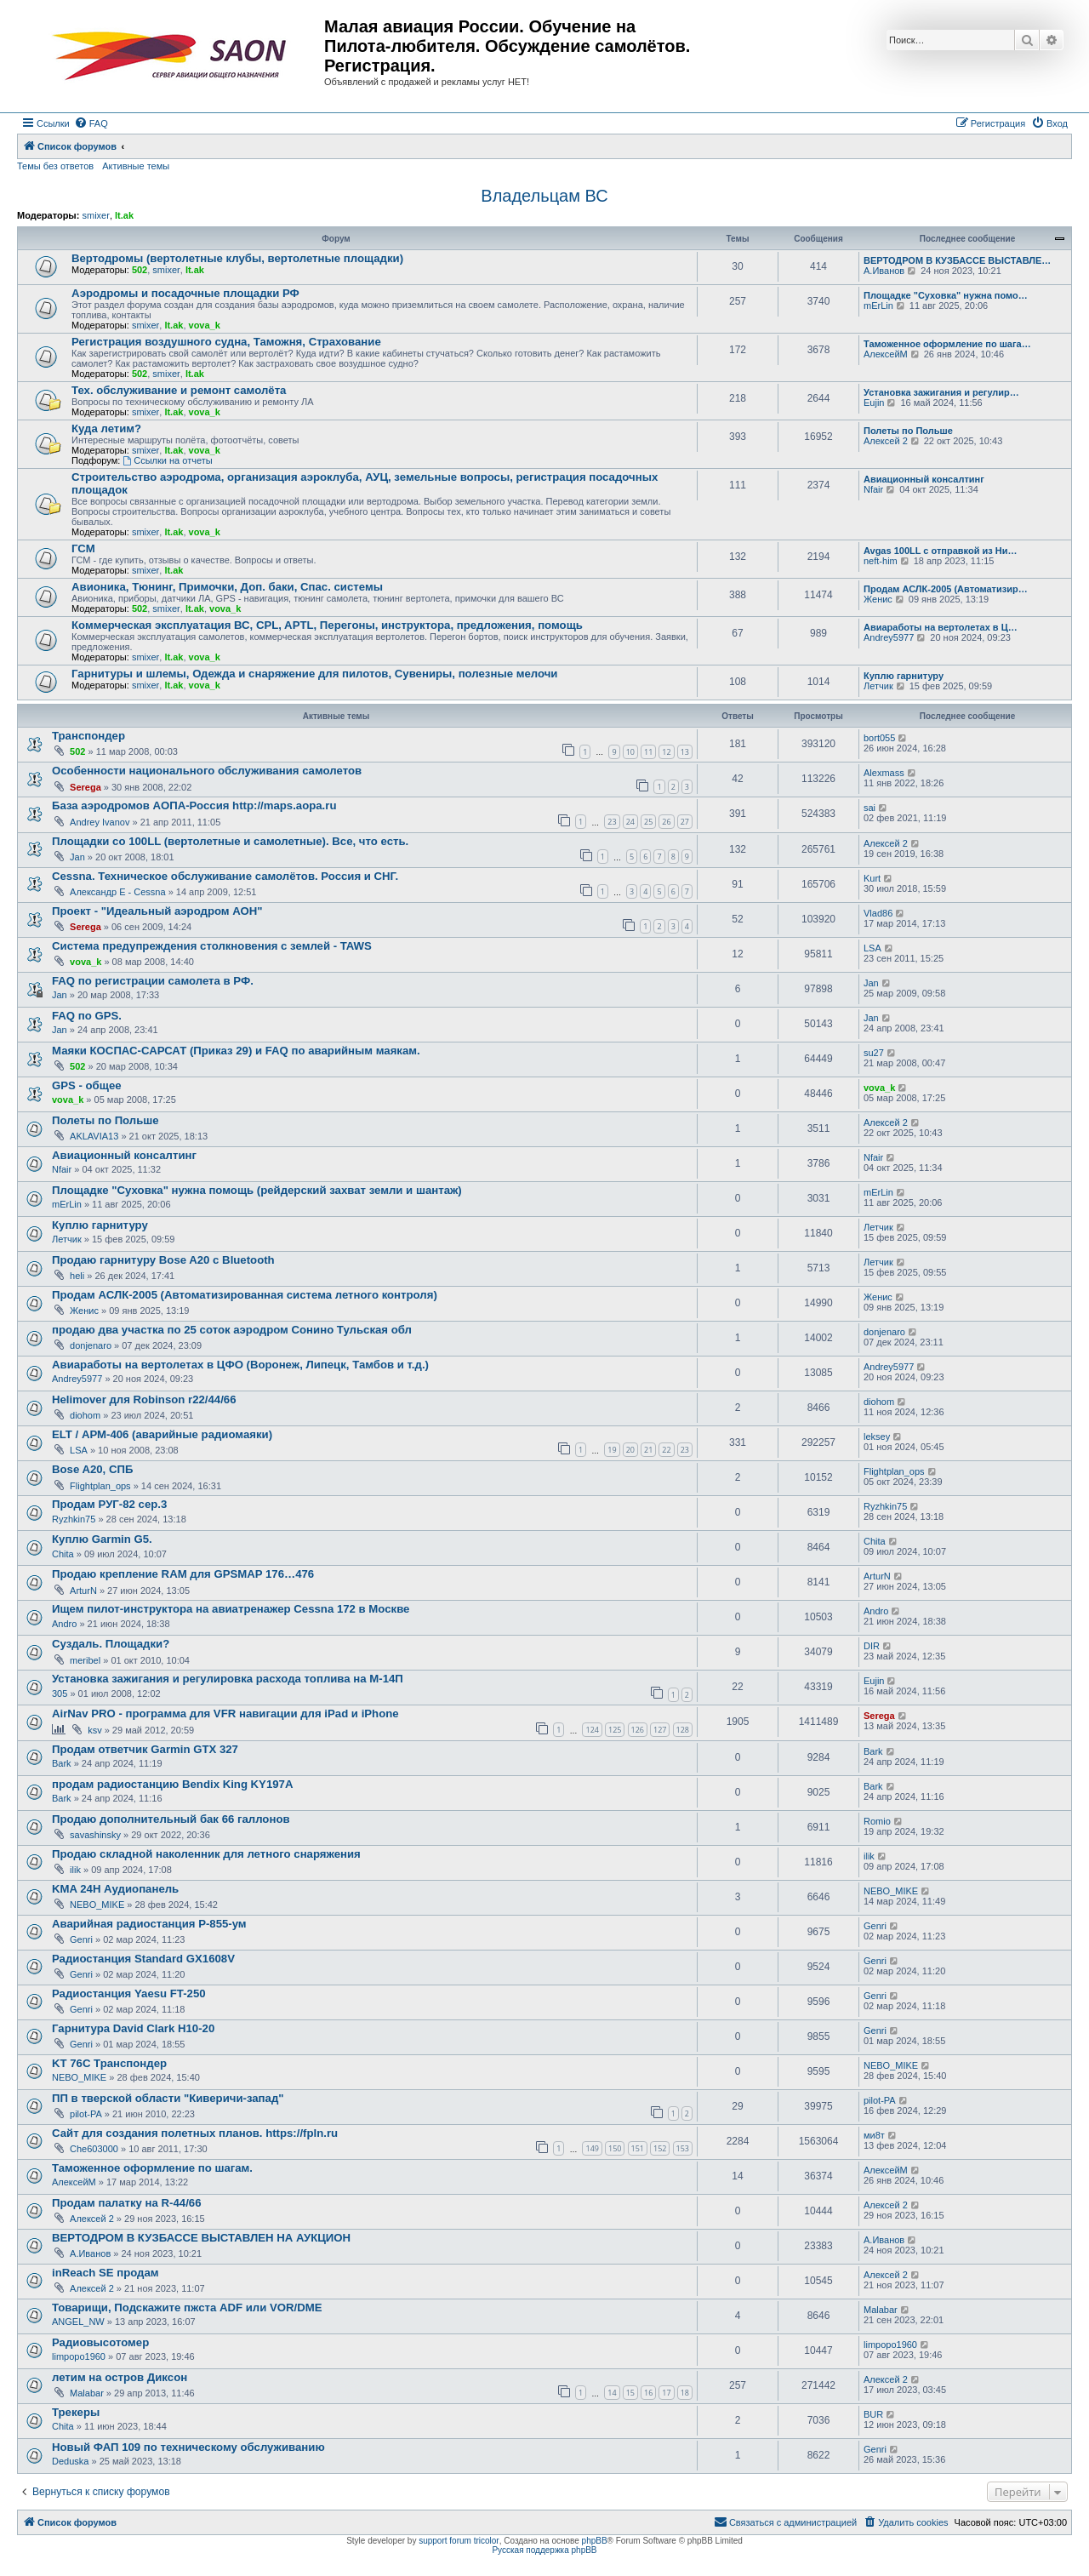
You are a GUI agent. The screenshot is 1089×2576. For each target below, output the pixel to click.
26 (666, 821)
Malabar (881, 2310)
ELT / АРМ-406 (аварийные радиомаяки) (162, 1434)
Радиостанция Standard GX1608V (143, 1958)
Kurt (872, 878)
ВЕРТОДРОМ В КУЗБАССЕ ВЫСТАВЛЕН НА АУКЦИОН (201, 2237)
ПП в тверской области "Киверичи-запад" (168, 2098)
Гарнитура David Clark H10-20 (133, 2028)
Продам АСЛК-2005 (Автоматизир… (946, 589)
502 (139, 270)
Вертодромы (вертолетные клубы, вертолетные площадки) (237, 258)
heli (77, 1276)
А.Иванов (884, 271)
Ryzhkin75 (73, 1519)
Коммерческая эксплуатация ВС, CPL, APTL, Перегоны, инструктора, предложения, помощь (327, 625)
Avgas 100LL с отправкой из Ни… (940, 550)
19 (611, 1449)
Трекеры (76, 2412)
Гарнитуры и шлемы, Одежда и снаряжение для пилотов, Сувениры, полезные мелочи (314, 673)
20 (630, 1449)
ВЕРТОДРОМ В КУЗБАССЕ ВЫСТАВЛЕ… (957, 260)
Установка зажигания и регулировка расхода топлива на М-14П (227, 1678)
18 (685, 2392)
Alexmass (884, 773)
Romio (877, 1821)
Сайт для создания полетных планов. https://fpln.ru (195, 2133)
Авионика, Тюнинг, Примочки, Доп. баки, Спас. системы (227, 586)
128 (682, 1729)
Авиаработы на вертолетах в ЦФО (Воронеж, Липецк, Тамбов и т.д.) (240, 1364)
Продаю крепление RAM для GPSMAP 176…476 (183, 1574)
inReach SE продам (105, 2272)
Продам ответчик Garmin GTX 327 (145, 1749)
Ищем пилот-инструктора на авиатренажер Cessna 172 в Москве (230, 1608)
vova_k (204, 325)
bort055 (879, 738)
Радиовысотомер (100, 2342)
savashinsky (95, 1835)
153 (682, 2148)
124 (591, 1729)
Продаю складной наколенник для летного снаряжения (206, 1854)
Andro (64, 1624)
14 (611, 2392)
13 (685, 751)
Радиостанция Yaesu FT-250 (129, 1993)
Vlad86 (878, 913)
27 (685, 821)
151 (637, 2148)
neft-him (881, 561)
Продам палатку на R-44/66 (127, 2202)
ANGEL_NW (78, 2321)
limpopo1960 (78, 2356)
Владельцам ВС (544, 195)
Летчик (878, 686)
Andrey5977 (889, 637)
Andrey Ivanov (99, 822)
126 (637, 1729)
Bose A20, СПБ (92, 1469)
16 (648, 2392)
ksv (95, 1730)
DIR (872, 1646)
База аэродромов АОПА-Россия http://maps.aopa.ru (194, 805)
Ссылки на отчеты (167, 460)
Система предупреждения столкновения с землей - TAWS (212, 946)
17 (666, 2392)
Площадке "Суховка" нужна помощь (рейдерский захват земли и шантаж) (257, 1190)
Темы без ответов (55, 166)
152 (659, 2148)
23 (611, 821)
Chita (63, 1554)
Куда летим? (106, 428)
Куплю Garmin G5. (102, 1539)
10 (630, 751)
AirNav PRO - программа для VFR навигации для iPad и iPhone (225, 1713)
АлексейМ (886, 354)
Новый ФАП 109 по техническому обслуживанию (188, 2447)
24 (630, 821)
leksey (877, 1436)
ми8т (874, 2135)
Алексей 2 (886, 441)
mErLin (878, 305)
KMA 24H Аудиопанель (115, 1888)
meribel (85, 1660)
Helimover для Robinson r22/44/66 (144, 1399)
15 (630, 2392)
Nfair (873, 489)
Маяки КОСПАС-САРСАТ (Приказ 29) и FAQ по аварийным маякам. (236, 1050)
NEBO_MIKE (97, 1904)
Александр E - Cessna (118, 892)
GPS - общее (87, 1085)
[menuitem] (91, 123)
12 (666, 751)
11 (648, 751)
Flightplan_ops (100, 1486)
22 (666, 1449)
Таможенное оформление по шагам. (152, 2168)
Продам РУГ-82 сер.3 (109, 1504)
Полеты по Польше (908, 431)
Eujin (874, 402)
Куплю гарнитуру (904, 676)
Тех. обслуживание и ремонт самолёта (178, 390)
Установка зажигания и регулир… (941, 392)
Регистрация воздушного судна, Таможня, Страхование (226, 341)
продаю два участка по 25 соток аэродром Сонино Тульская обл (232, 1329)
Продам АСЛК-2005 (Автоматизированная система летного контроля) (244, 1294)
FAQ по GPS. (87, 1015)
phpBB (594, 2540)
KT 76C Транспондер (109, 2063)
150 (614, 2148)
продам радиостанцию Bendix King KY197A (172, 1784)
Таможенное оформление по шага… (947, 344)
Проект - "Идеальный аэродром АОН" (157, 911)
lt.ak (124, 215)
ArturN (83, 1590)
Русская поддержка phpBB (544, 2550)
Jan (77, 857)
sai (869, 808)
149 (591, 2148)
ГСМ (83, 548)
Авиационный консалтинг (924, 479)
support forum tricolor (459, 2540)
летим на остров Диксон (119, 2377)
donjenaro (90, 1345)
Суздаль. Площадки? (110, 1643)
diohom (85, 1415)
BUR (873, 2414)
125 (614, 1729)
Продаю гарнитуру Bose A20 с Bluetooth (163, 1260)
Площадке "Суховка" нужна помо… (946, 295)
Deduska (70, 2461)
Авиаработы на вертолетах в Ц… (941, 627)
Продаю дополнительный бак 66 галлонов (171, 1819)
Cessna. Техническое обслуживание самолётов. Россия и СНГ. (225, 876)
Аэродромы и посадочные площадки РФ (185, 293)
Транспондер (88, 735)
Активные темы (135, 166)
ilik (75, 1870)
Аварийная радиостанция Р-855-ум (149, 1923)
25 (648, 821)
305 (59, 1693)
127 (659, 1729)
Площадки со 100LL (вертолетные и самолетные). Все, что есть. (230, 841)
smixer (95, 215)
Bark (61, 1763)
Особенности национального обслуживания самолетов (207, 770)
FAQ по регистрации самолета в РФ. (153, 980)
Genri (81, 1939)
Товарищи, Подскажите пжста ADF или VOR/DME (187, 2307)
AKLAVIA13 (94, 1136)
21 (648, 1449)
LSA (872, 948)
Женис (878, 599)
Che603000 (94, 2149)
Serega (85, 787)
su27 (874, 1053)
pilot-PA (86, 2114)
